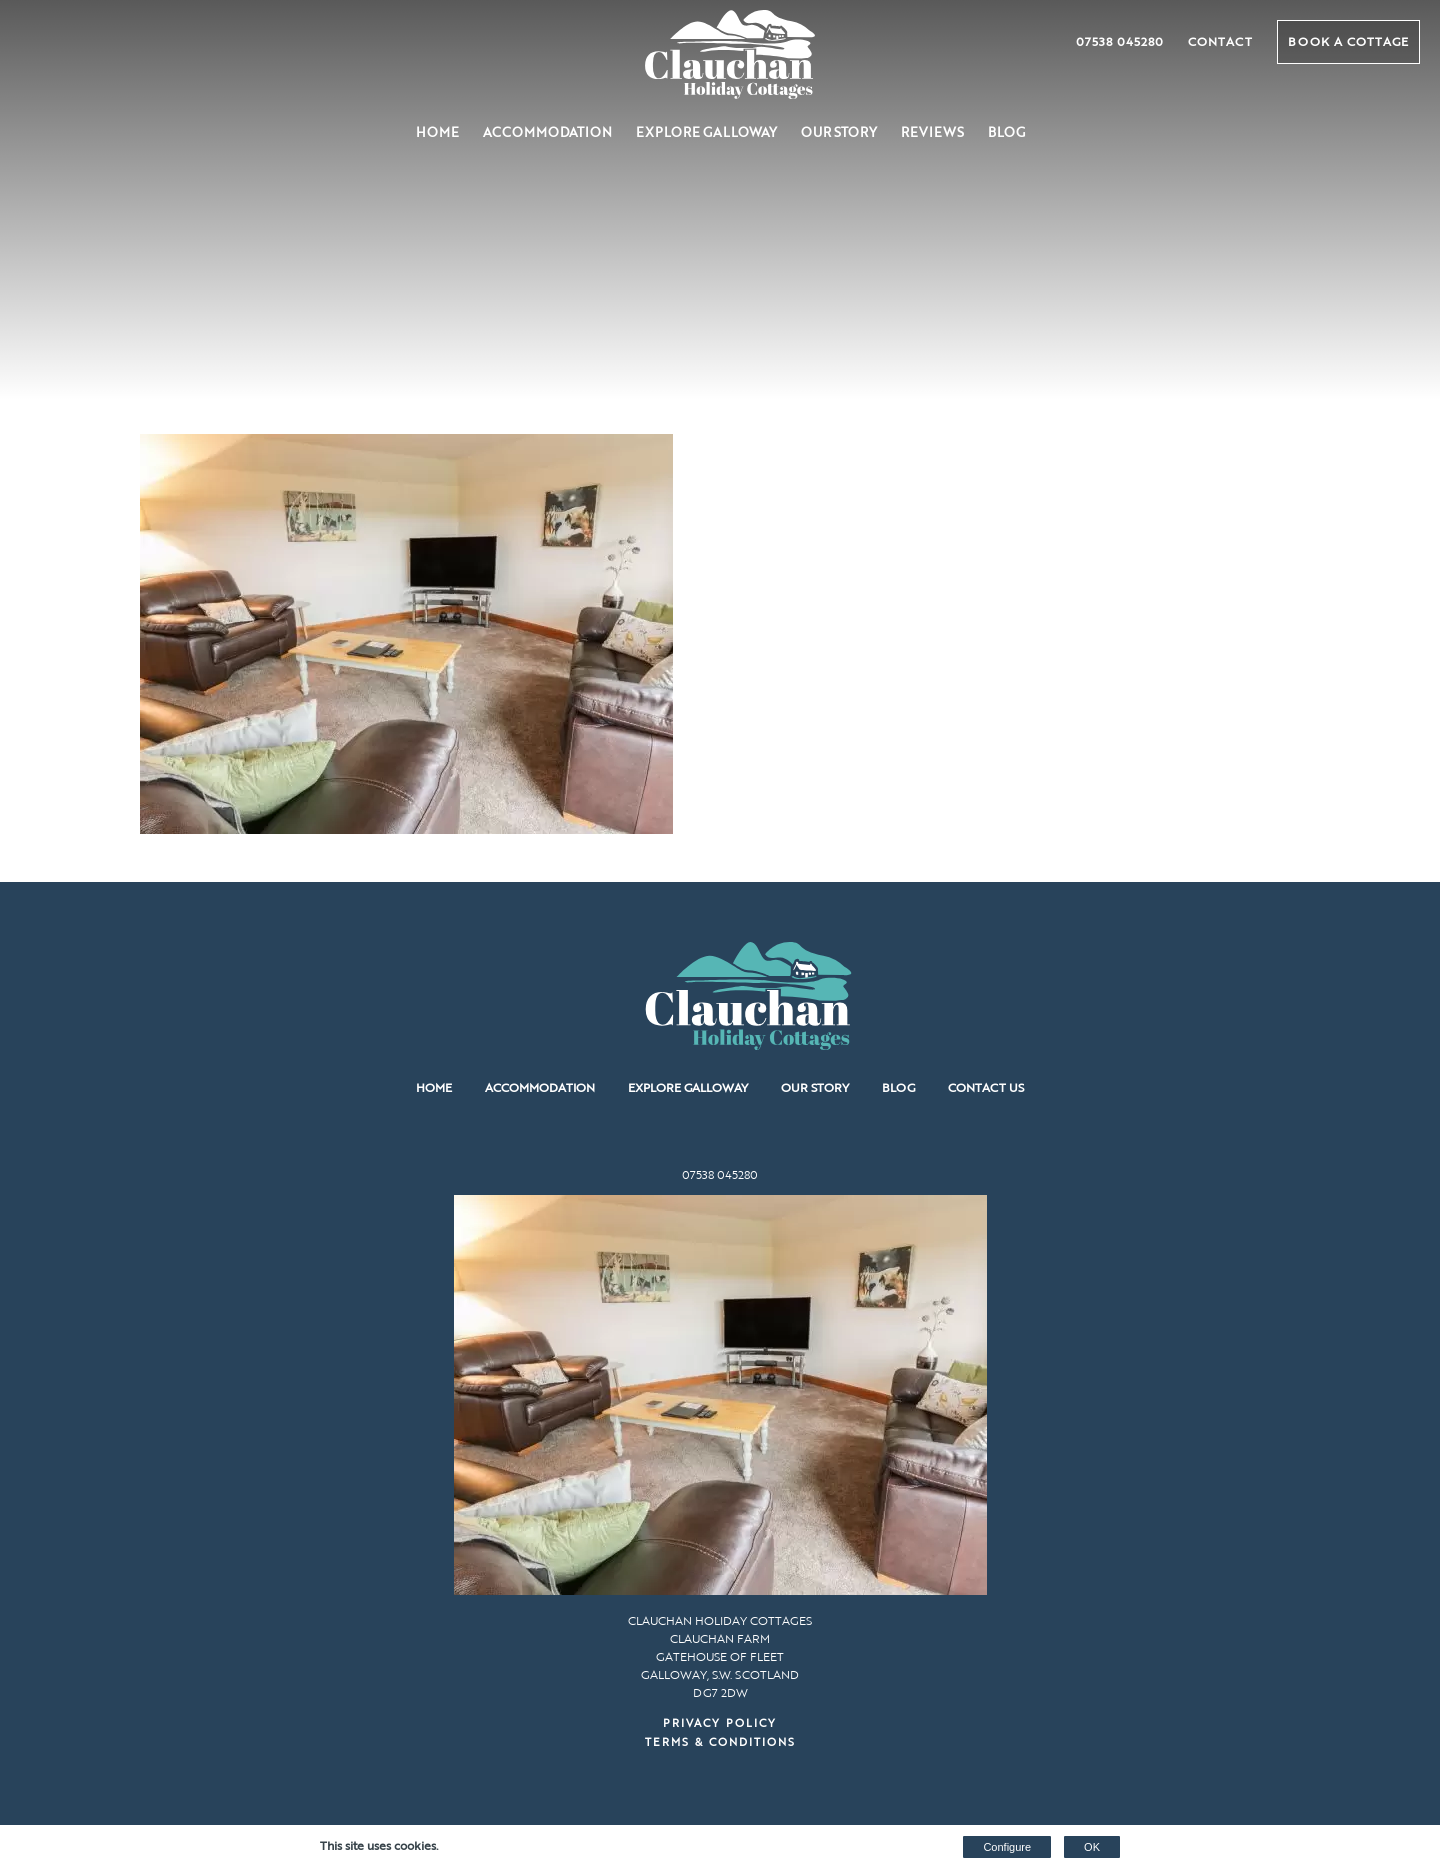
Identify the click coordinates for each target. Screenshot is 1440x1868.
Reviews (932, 132)
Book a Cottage (1348, 41)
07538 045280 (1120, 41)
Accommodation (547, 132)
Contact (1220, 41)
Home (437, 132)
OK (1092, 1847)
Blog (1006, 132)
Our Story (839, 132)
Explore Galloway (706, 132)
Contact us (986, 1087)
